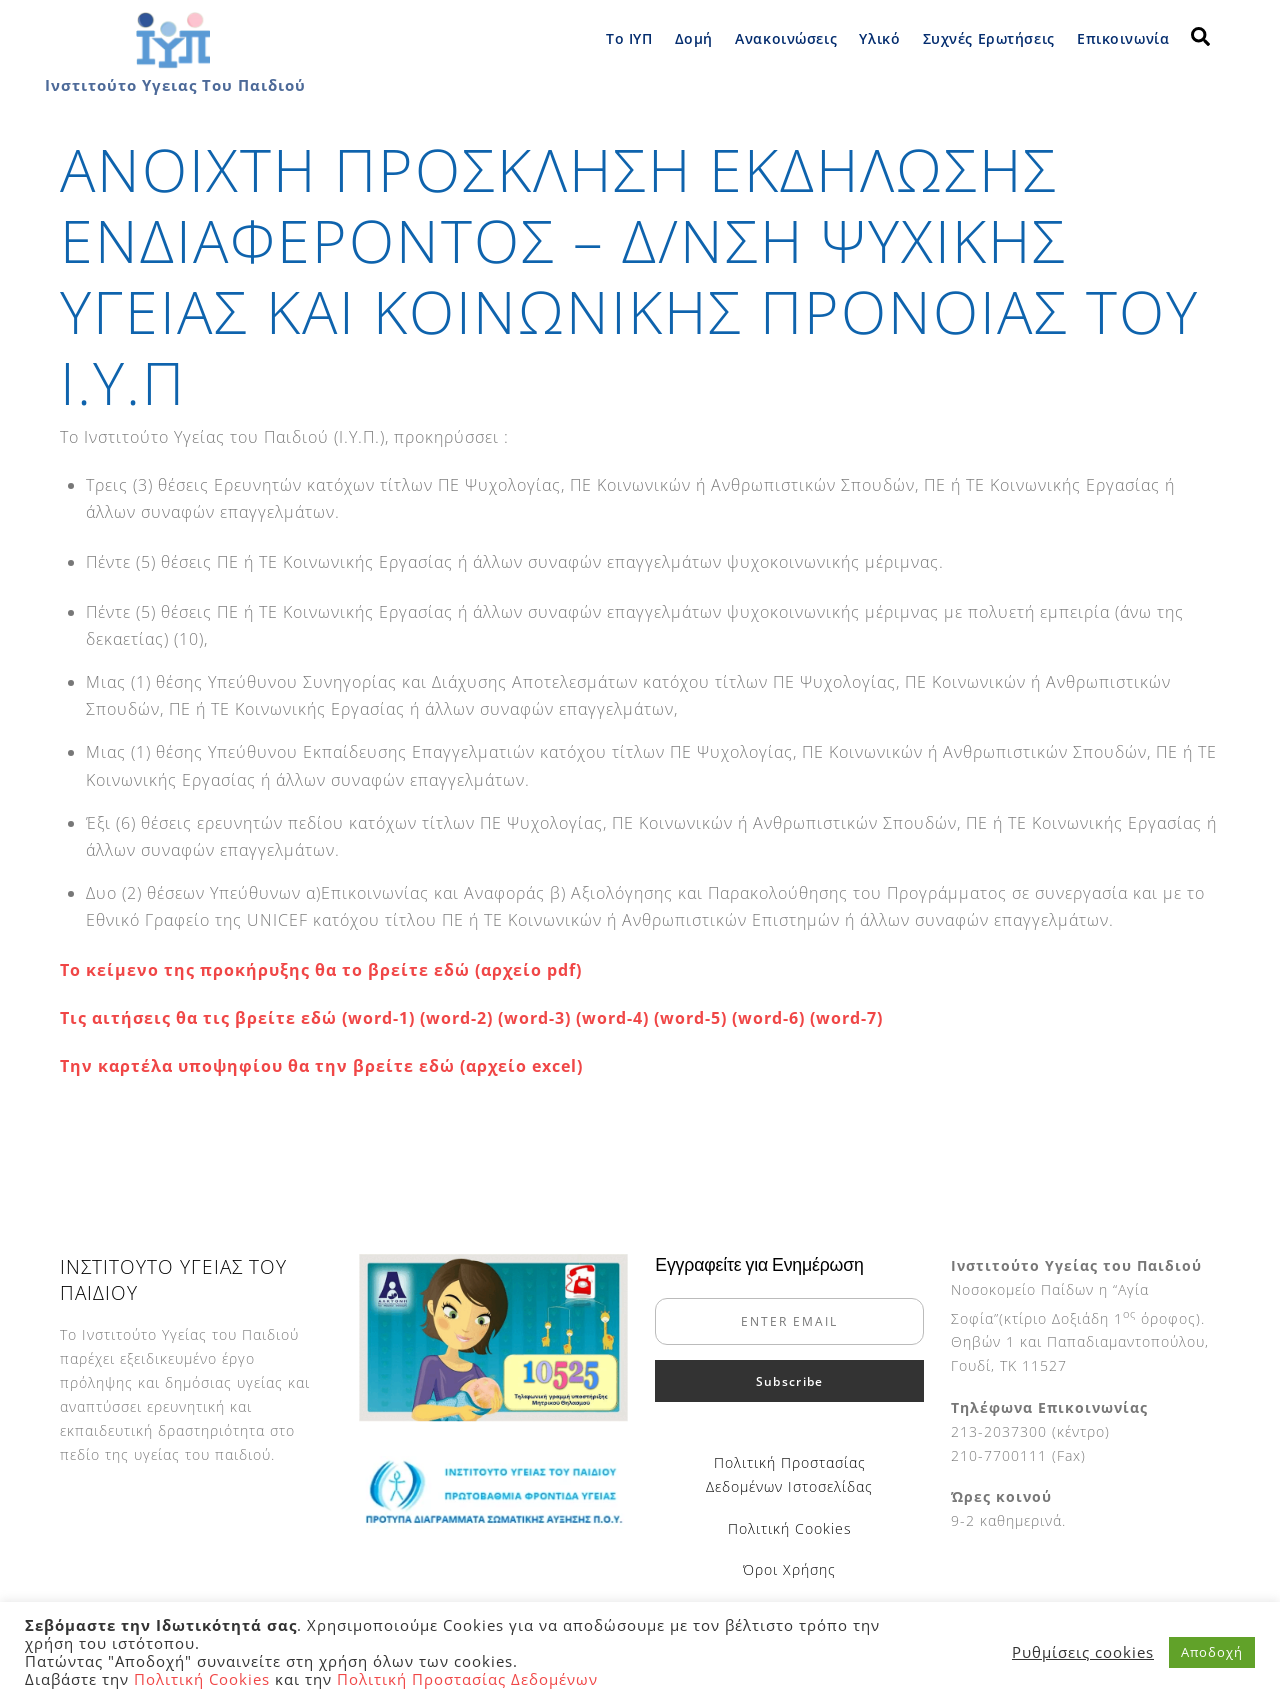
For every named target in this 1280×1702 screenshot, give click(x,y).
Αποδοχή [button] (1212, 1652)
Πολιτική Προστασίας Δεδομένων (467, 1679)
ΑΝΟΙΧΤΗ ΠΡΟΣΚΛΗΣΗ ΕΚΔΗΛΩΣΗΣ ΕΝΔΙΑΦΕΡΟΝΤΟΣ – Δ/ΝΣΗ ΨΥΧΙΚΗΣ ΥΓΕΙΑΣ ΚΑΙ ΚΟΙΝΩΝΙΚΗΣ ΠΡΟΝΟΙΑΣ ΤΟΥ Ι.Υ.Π (629, 275)
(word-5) (690, 1018)
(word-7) (846, 1018)
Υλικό (879, 38)
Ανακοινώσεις (786, 38)
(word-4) (615, 1018)
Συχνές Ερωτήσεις (989, 38)
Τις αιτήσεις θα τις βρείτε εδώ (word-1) (237, 1018)
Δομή (694, 38)
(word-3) (534, 1018)
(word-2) (456, 1018)
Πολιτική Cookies (790, 1528)
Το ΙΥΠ (629, 38)
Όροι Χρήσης (789, 1569)
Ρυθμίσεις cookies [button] (1083, 1652)
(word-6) (771, 1018)
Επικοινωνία (1123, 38)
